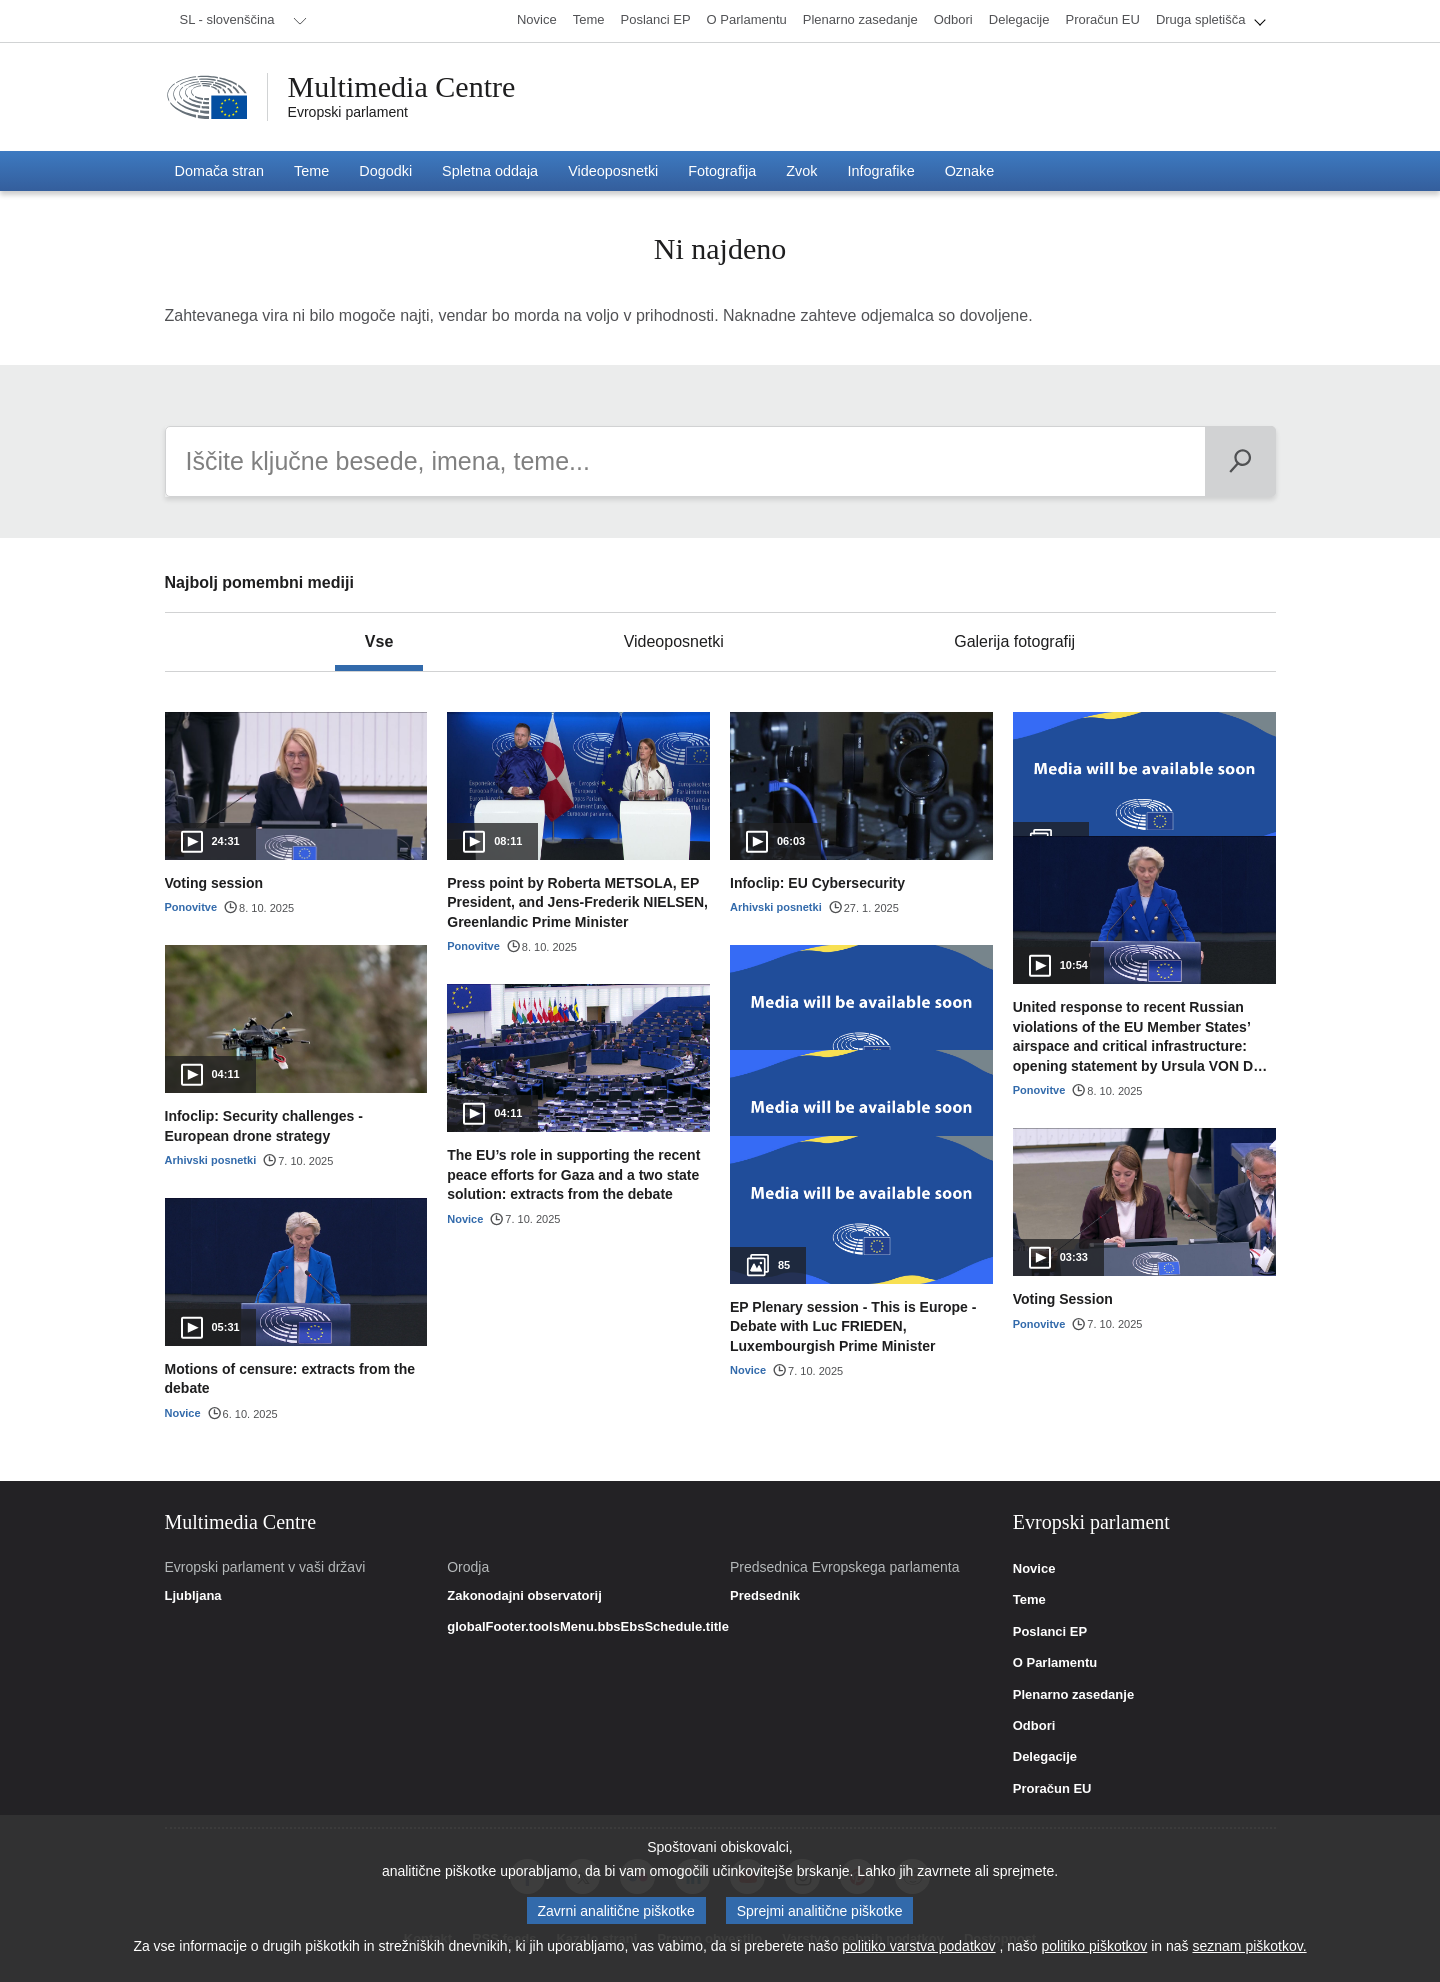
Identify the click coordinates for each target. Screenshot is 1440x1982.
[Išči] (1240, 461)
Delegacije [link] (1045, 1757)
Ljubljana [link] (193, 1596)
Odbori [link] (1034, 1726)
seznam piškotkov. (1249, 1946)
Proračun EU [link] (1052, 1789)
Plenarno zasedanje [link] (1073, 1695)
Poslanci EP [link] (1050, 1632)
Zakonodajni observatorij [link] (524, 1596)
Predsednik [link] (765, 1596)
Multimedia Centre (402, 87)
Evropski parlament (348, 112)
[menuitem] (240, 21)
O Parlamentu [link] (1055, 1663)
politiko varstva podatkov (918, 1946)
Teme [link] (1029, 1600)
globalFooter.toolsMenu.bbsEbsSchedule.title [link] (588, 1627)
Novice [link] (1034, 1569)
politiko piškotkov (1095, 1946)
